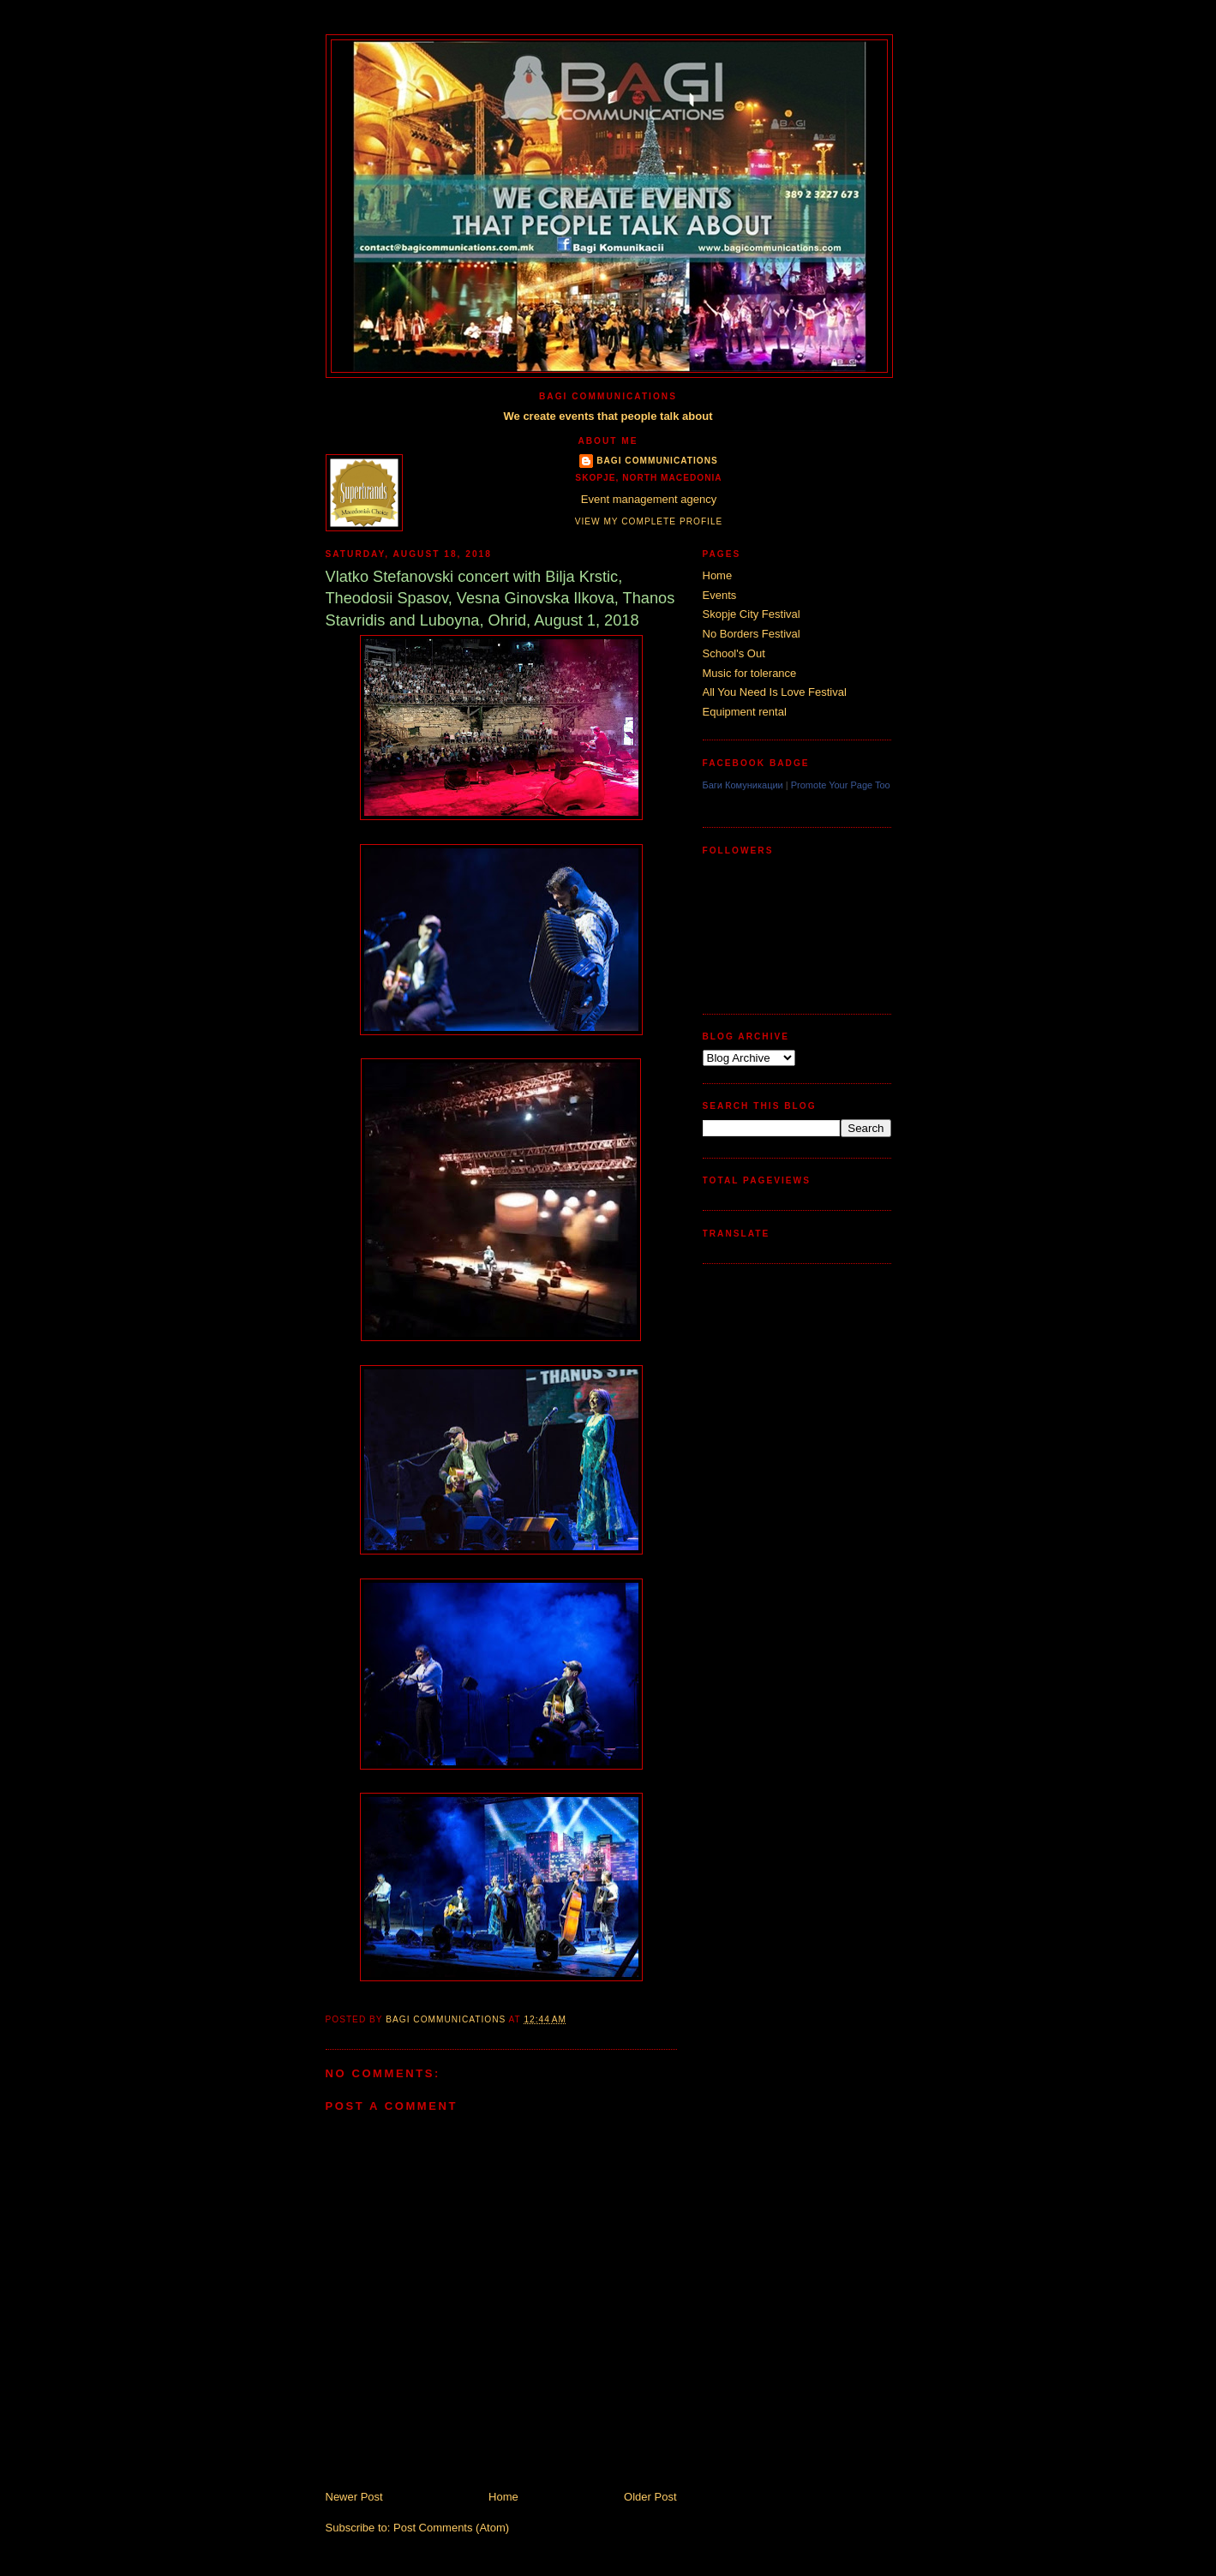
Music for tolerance (750, 673)
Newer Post (354, 2496)
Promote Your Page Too (840, 785)
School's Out (734, 653)
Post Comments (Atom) (451, 2527)
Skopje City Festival (751, 614)
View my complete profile (649, 521)
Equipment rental (745, 711)
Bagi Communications (657, 460)
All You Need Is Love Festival (775, 692)
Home (503, 2496)
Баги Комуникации (743, 785)
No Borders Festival (751, 633)
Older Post (650, 2496)
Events (720, 595)
